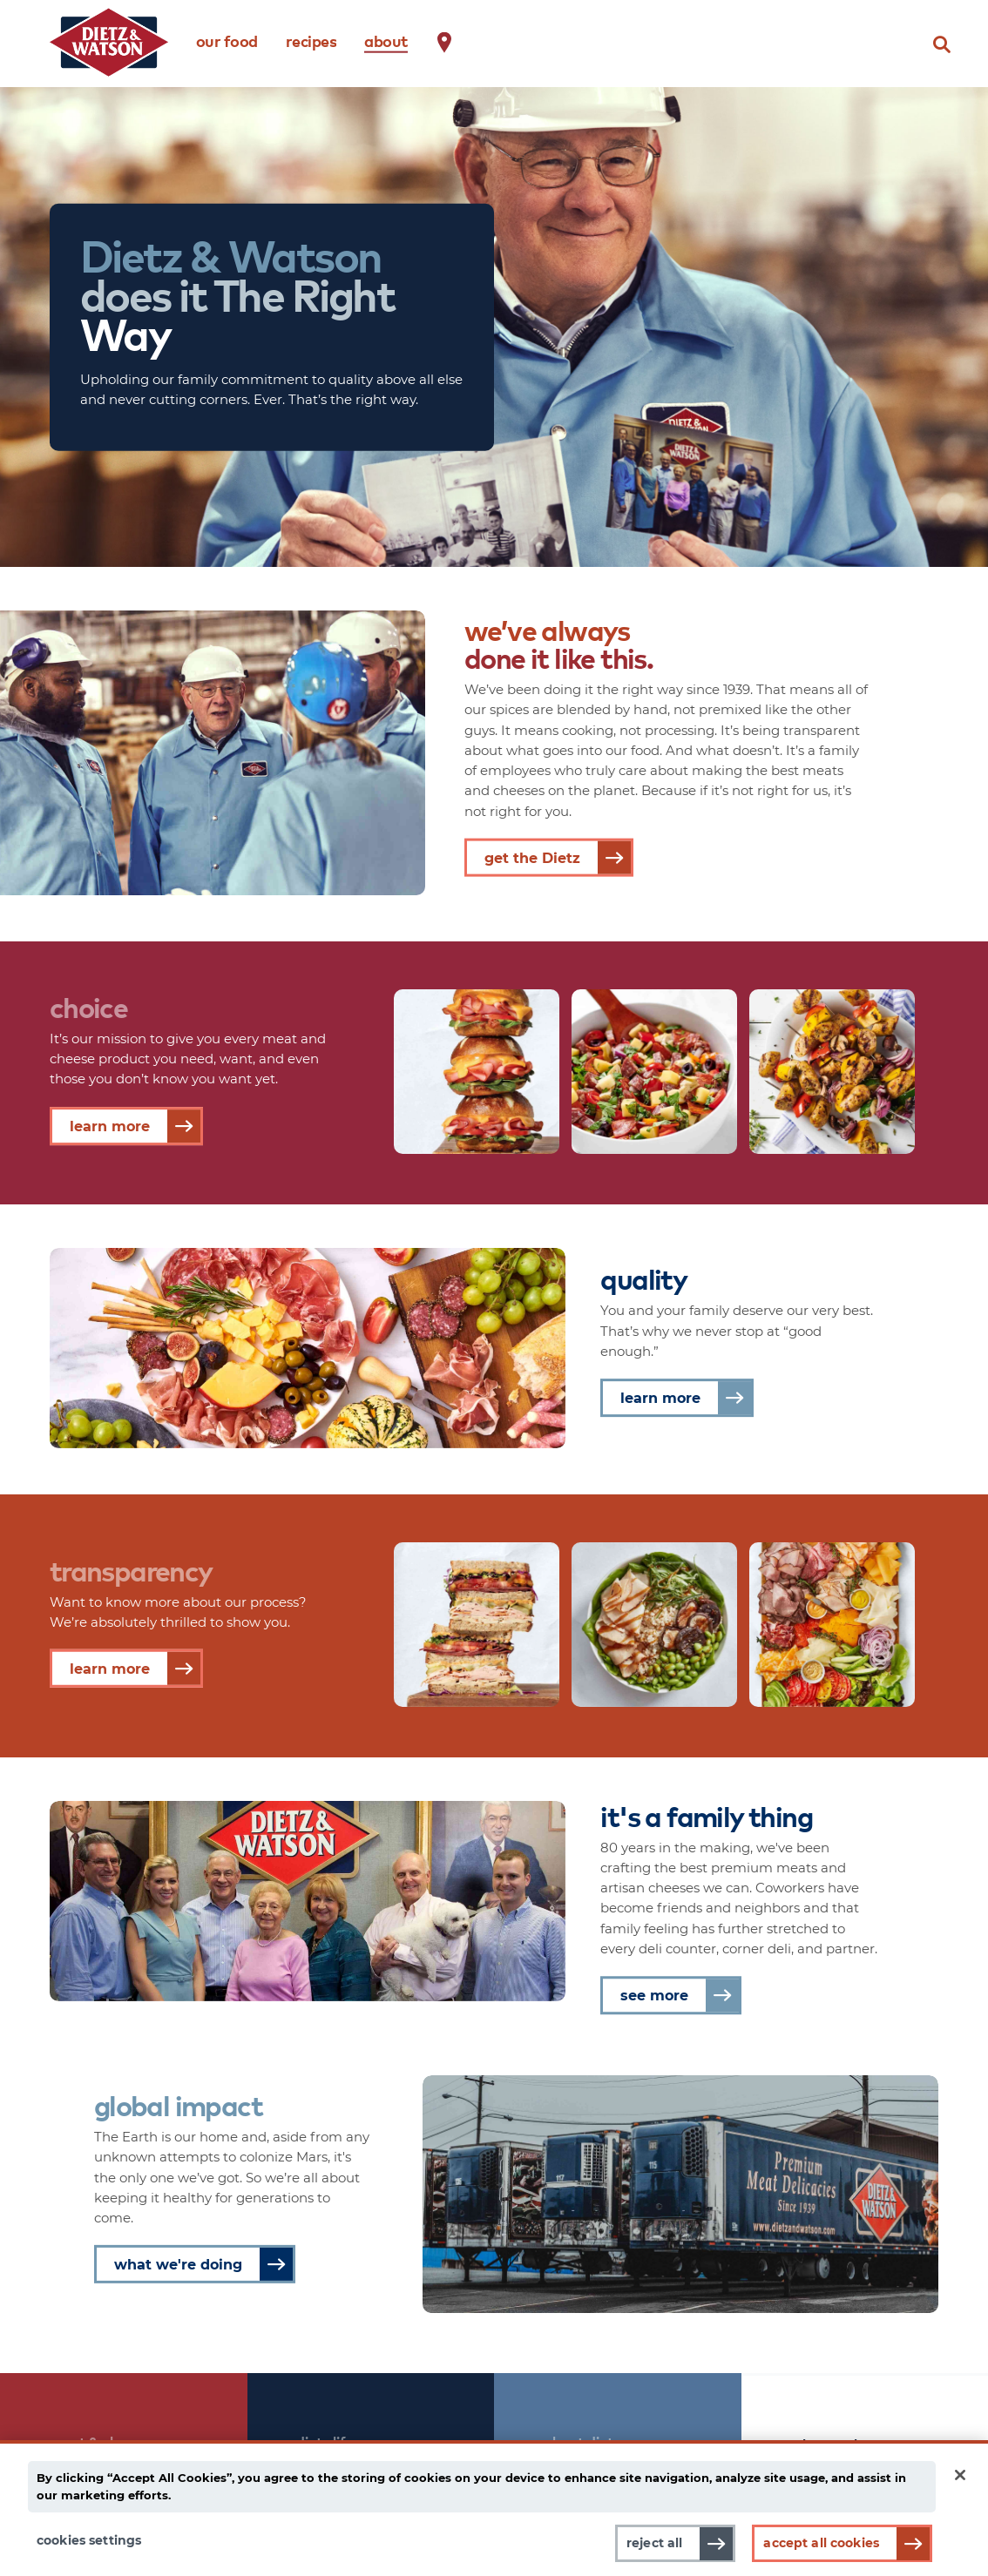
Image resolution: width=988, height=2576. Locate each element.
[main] (494, 2508)
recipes (311, 40)
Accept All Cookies (821, 2543)
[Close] (960, 2475)
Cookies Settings (89, 2540)
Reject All (654, 2543)
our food (227, 40)
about (386, 40)
